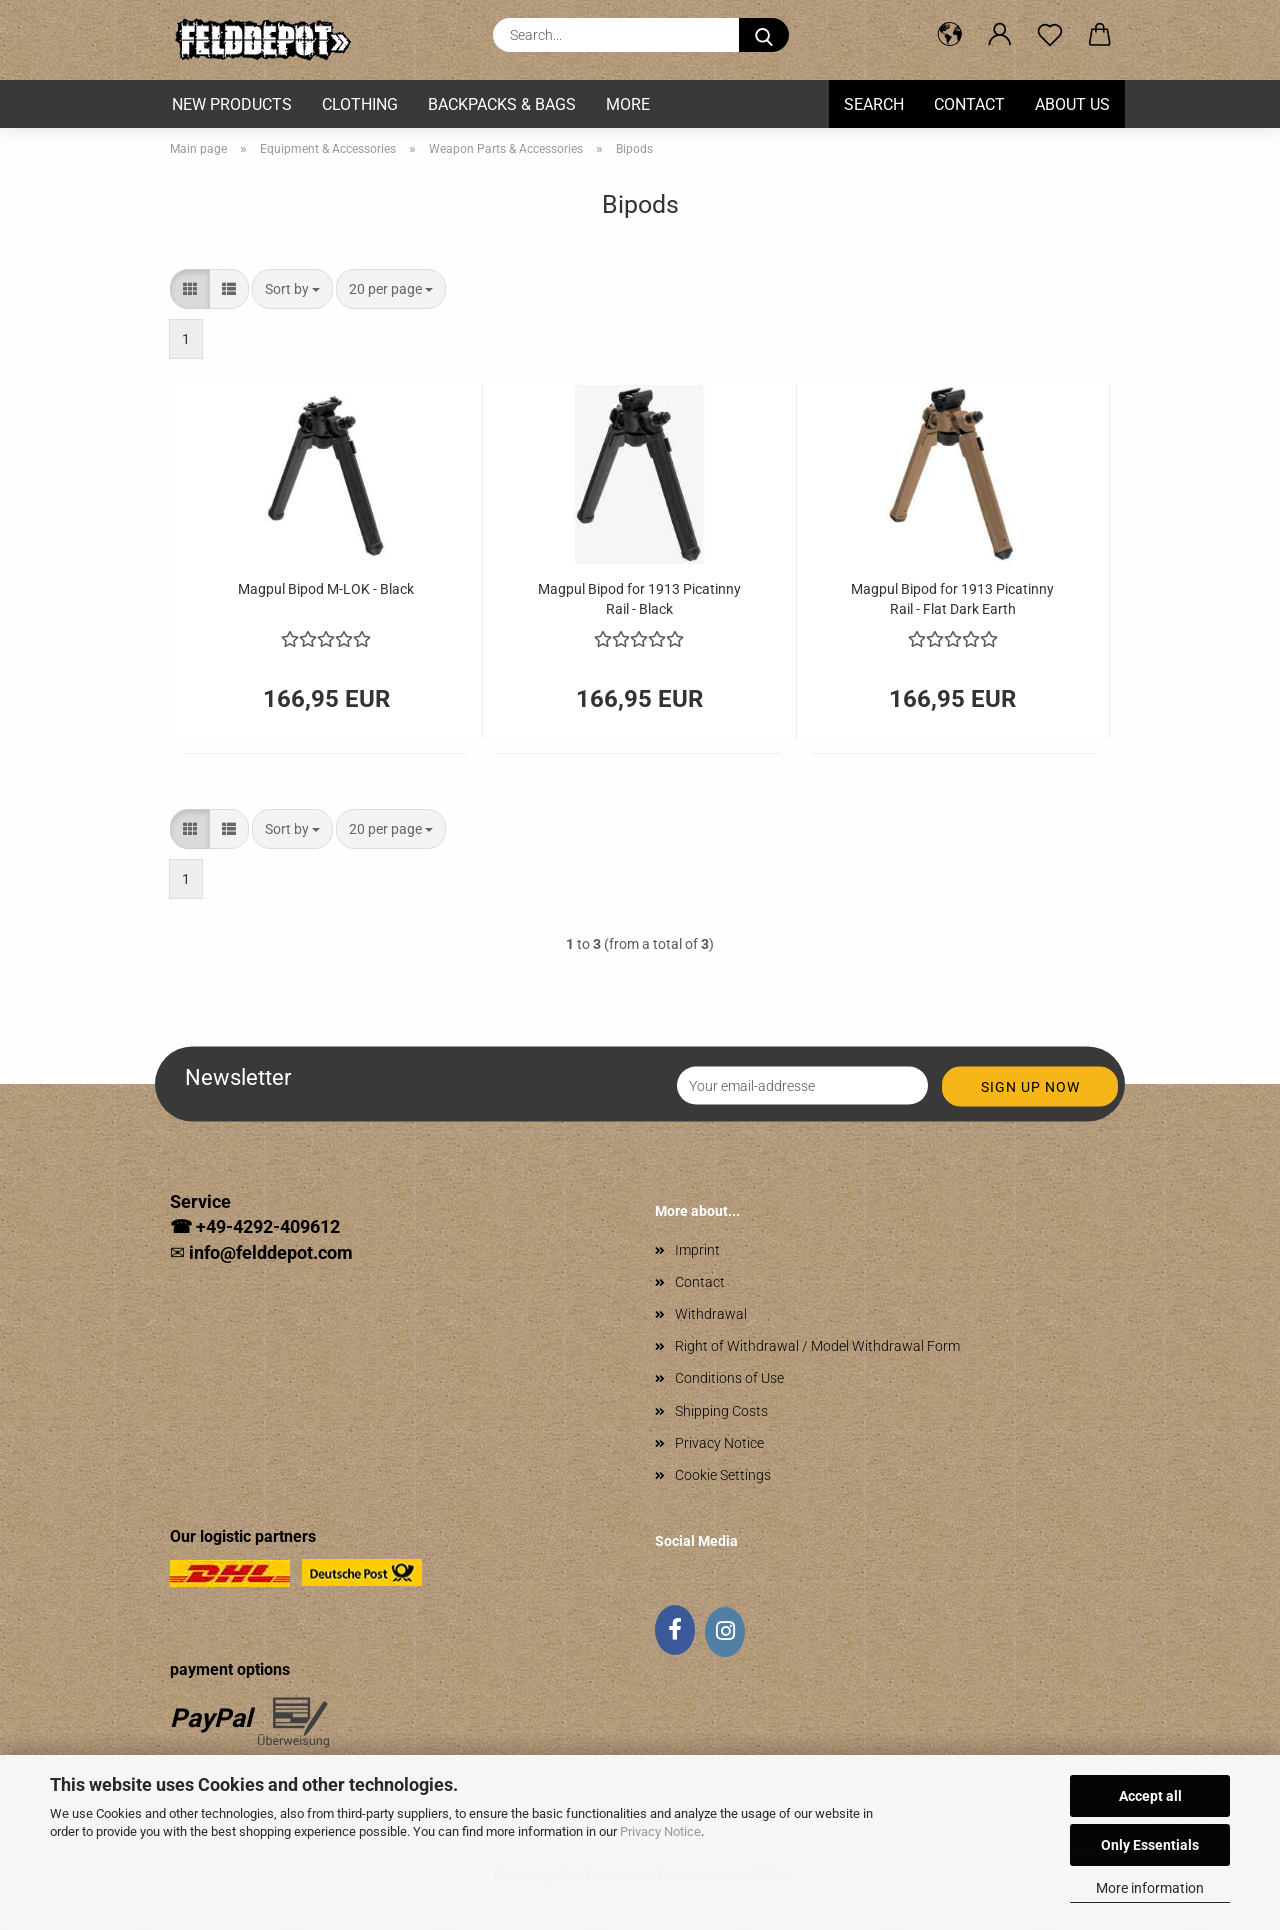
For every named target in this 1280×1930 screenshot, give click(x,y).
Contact (969, 104)
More (628, 104)
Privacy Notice (660, 1831)
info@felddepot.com (271, 1252)
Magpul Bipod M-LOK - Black (326, 589)
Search (874, 104)
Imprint (697, 1250)
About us (1072, 104)
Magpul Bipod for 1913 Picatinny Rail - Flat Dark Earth (952, 597)
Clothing (360, 104)
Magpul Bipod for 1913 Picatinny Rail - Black (639, 597)
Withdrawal (711, 1314)
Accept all (1150, 1796)
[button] (950, 35)
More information (1150, 1888)
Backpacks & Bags (502, 104)
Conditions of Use (729, 1378)
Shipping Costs (721, 1411)
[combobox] (292, 289)
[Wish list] (1050, 35)
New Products (232, 104)
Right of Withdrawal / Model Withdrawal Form (817, 1346)
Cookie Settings (723, 1475)
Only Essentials (1150, 1845)
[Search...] (764, 35)
